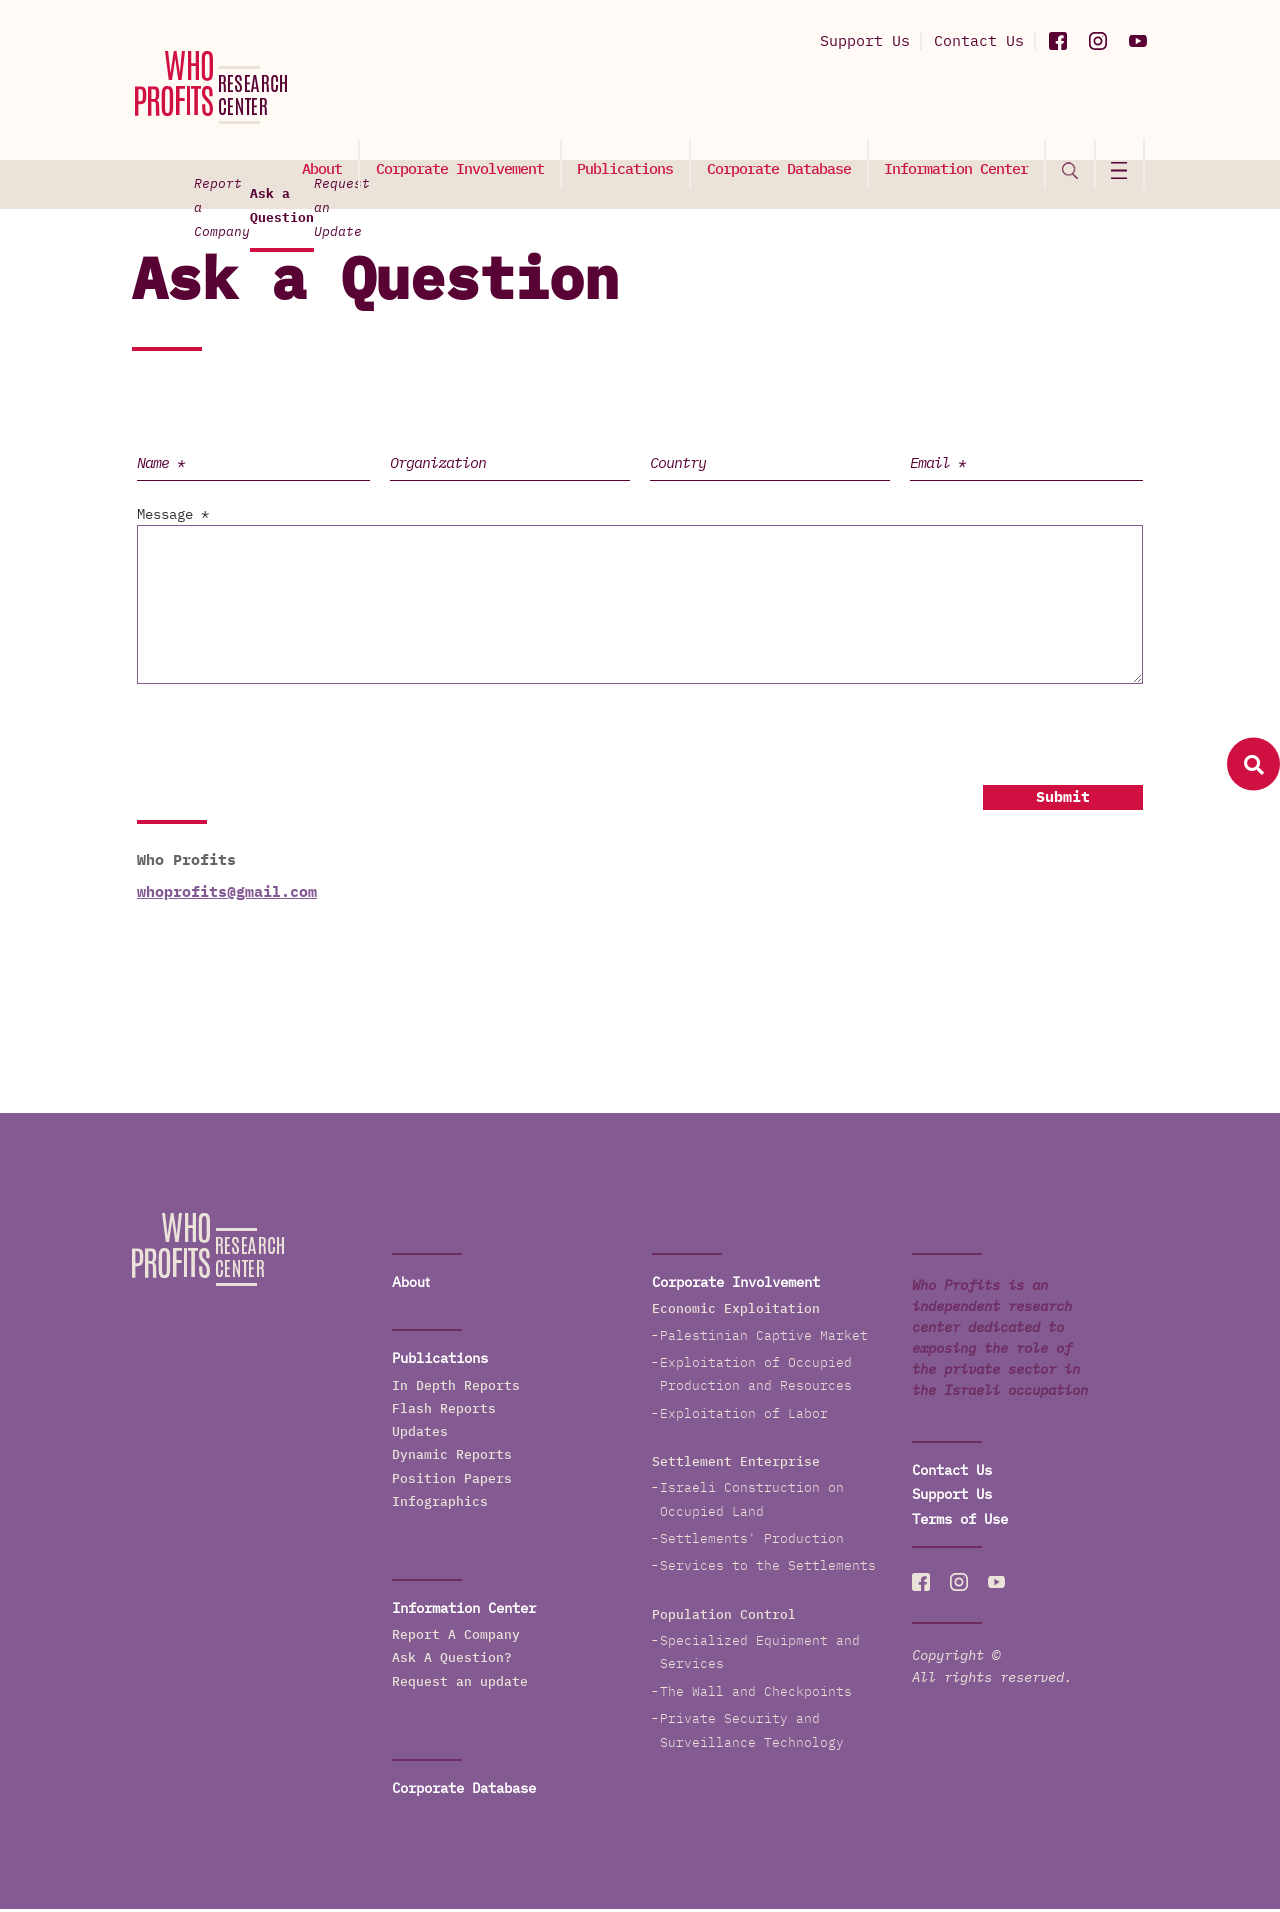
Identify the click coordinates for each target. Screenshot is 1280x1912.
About (332, 106)
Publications (632, 106)
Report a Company (336, 185)
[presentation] (284, 736)
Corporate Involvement (468, 106)
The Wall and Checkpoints (756, 1693)
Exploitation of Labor (744, 1415)
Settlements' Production (752, 1541)
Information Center (960, 106)
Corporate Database (784, 106)
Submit (1063, 799)
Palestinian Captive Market (764, 1337)
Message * (173, 517)
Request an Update (940, 185)
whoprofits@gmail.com (227, 893)
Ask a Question (636, 195)
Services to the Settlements (768, 1568)
